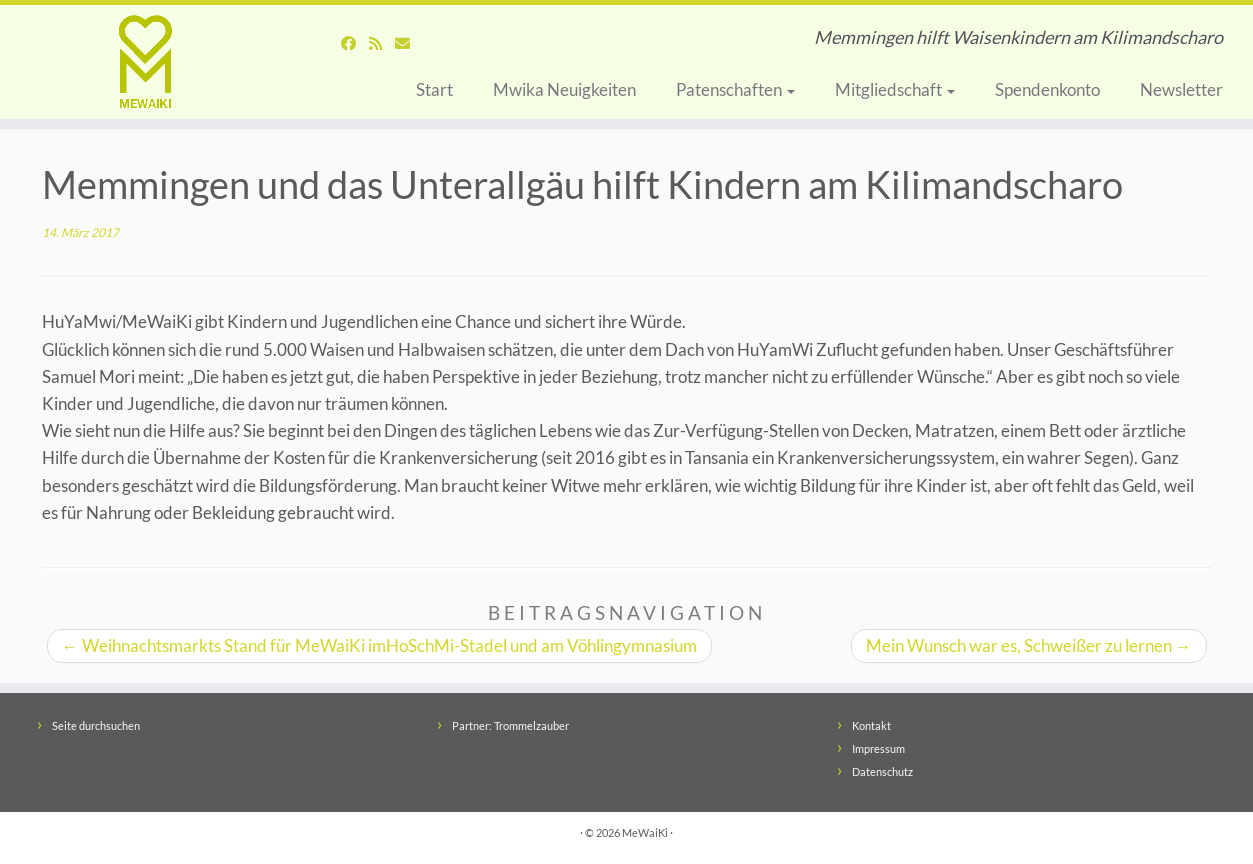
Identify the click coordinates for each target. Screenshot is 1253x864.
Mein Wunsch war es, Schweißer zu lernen (1029, 645)
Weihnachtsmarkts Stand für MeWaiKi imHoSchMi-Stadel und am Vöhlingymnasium (379, 645)
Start (434, 89)
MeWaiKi (645, 832)
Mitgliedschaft (895, 89)
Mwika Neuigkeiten (564, 89)
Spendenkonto (1047, 89)
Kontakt (871, 725)
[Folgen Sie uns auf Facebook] (355, 43)
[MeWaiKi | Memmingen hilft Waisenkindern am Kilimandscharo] (144, 61)
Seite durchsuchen (96, 725)
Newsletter (1181, 89)
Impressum (878, 748)
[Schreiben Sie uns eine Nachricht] (409, 43)
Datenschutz (882, 771)
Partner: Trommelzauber (510, 725)
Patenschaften (735, 89)
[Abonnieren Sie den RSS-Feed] (382, 43)
